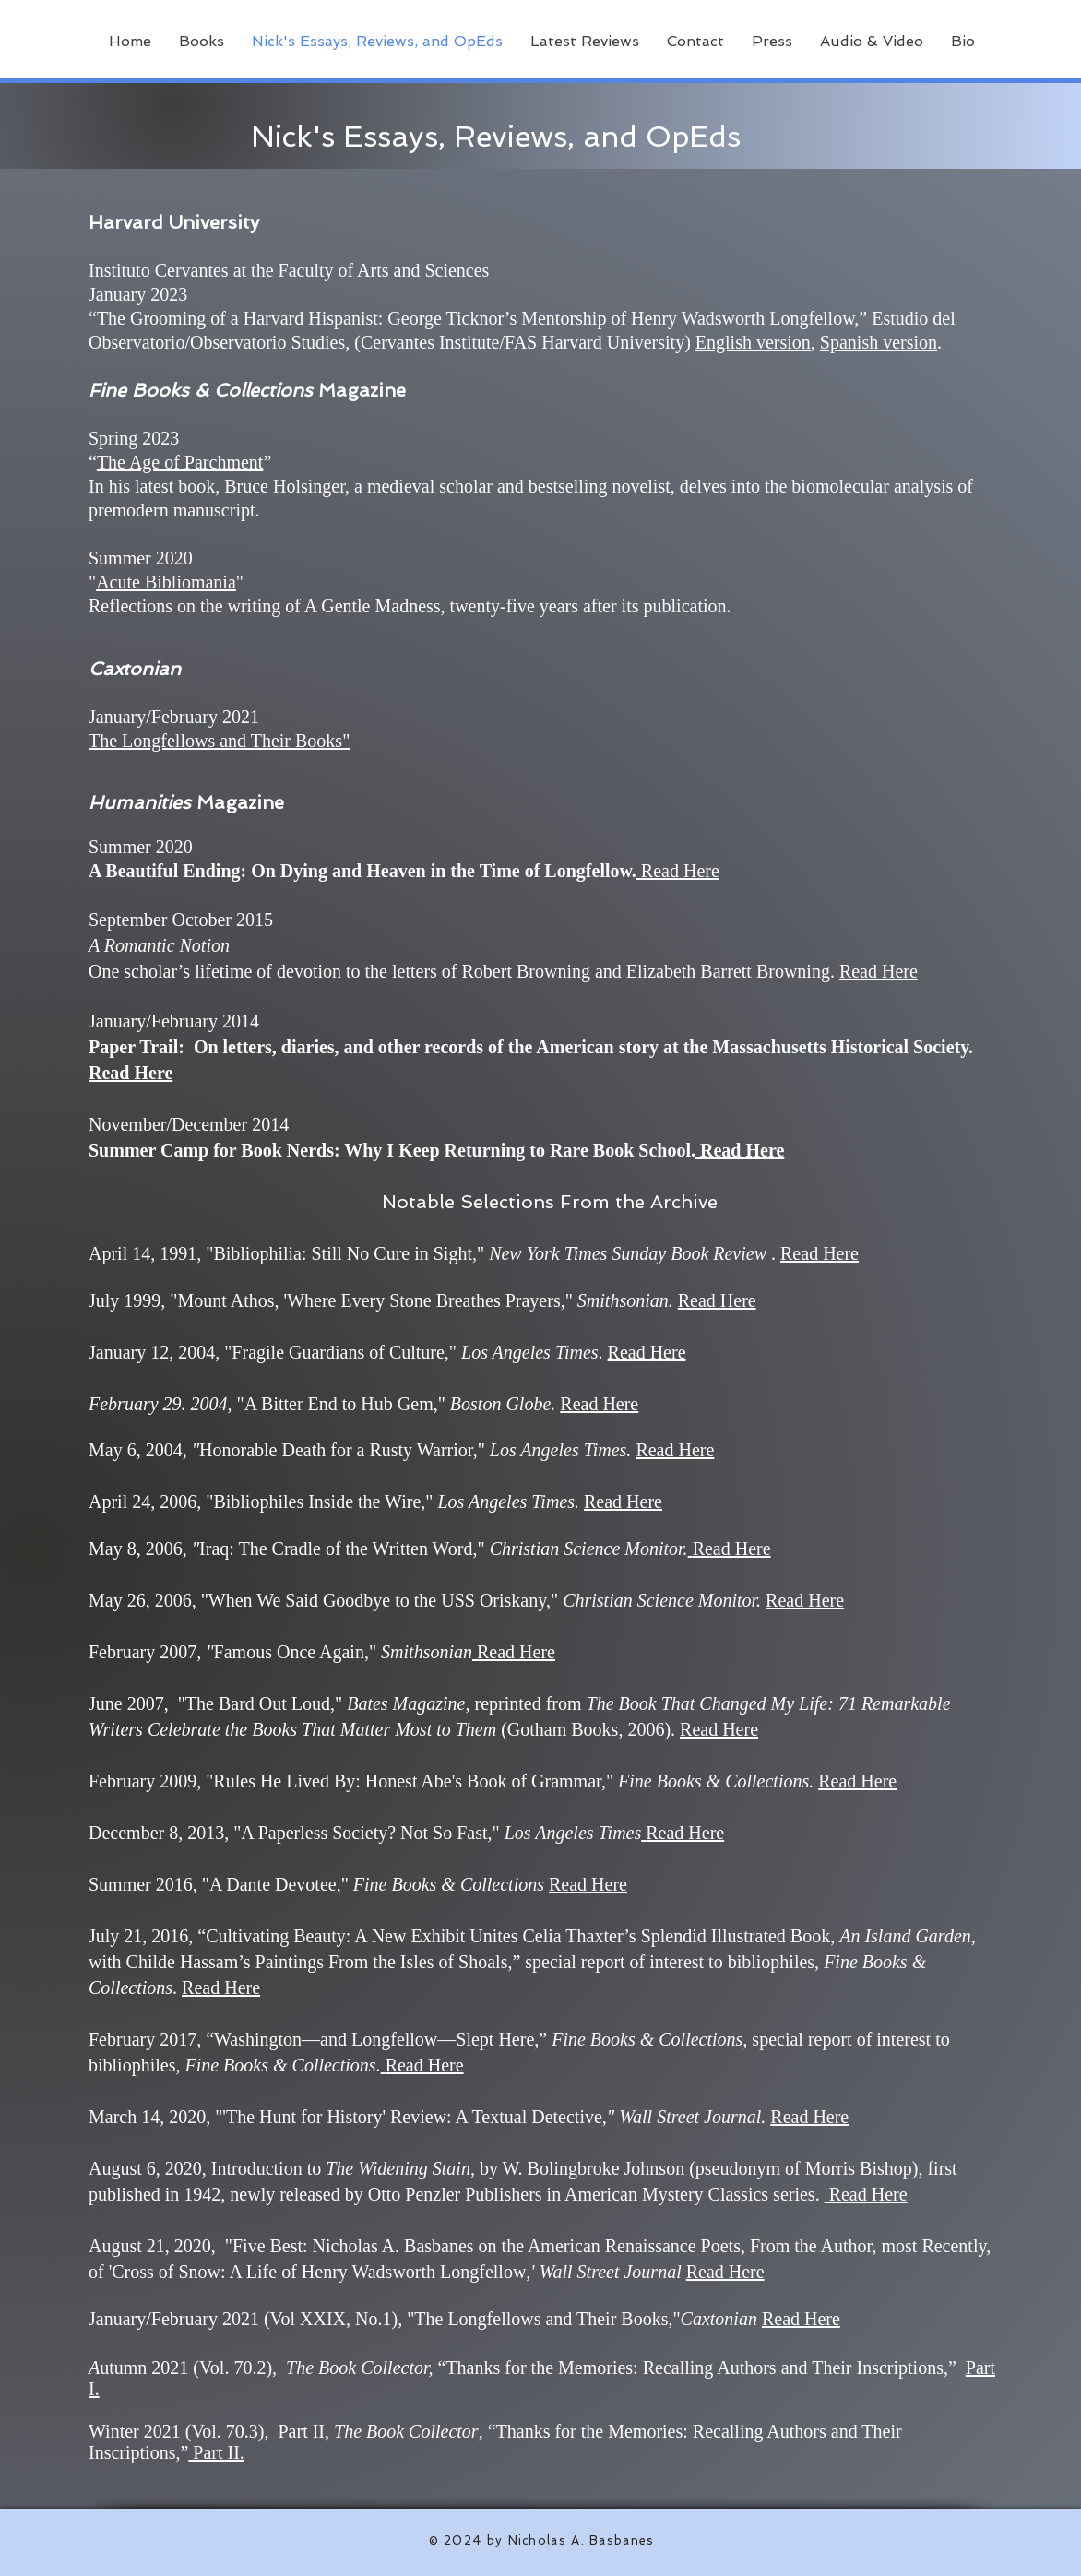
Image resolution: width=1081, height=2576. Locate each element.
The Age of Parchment (180, 462)
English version (753, 342)
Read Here (878, 971)
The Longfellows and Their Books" (219, 740)
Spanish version (878, 342)
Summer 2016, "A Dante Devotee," (219, 1884)
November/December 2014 (189, 1124)
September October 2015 (181, 919)
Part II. (216, 2452)
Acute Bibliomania (166, 582)
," (354, 2117)
